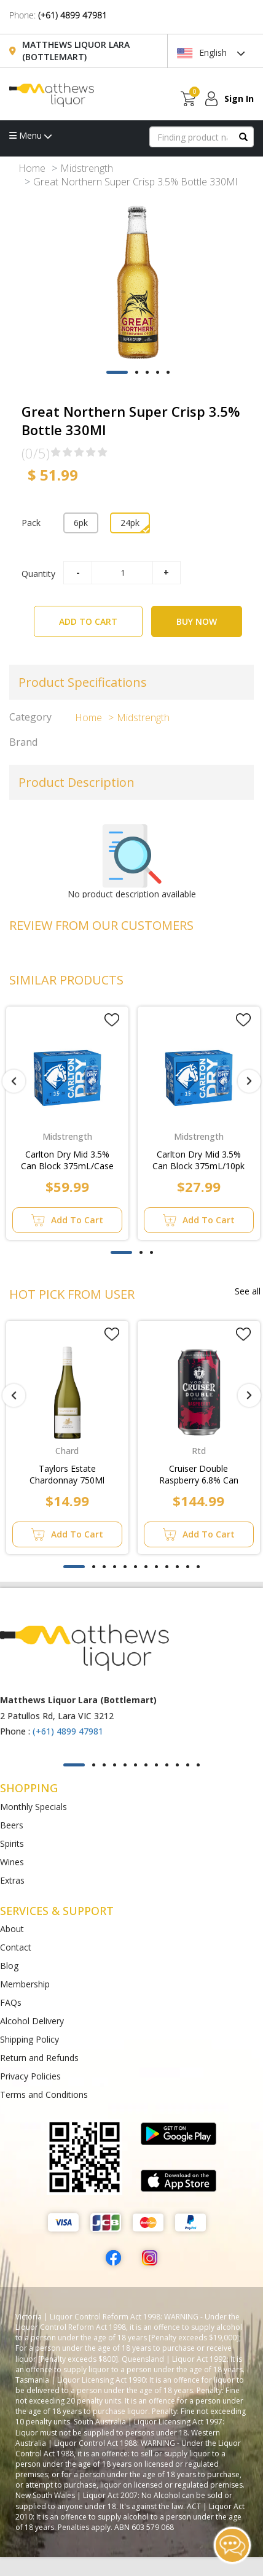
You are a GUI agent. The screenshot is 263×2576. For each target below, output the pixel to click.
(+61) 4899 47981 (72, 15)
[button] (117, 372)
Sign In (239, 98)
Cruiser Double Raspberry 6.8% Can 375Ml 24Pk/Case (198, 1475)
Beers (11, 1825)
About (12, 1929)
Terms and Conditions (44, 2094)
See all (248, 1291)
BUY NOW (196, 621)
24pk (129, 522)
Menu (30, 135)
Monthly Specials (33, 1806)
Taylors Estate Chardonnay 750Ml (66, 1474)
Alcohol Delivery (32, 2021)
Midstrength (86, 168)
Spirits (12, 1843)
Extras (12, 1880)
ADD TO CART (101, 616)
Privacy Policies (30, 2076)
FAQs (11, 2002)
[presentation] (14, 1081)
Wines (12, 1862)
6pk (81, 522)
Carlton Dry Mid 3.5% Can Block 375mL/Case (67, 1160)
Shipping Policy (29, 2039)
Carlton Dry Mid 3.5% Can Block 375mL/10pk (198, 1160)
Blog (9, 1965)
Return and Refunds (39, 2058)
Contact (15, 1947)
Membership (25, 1984)
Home (31, 168)
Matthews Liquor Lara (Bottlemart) (76, 51)
